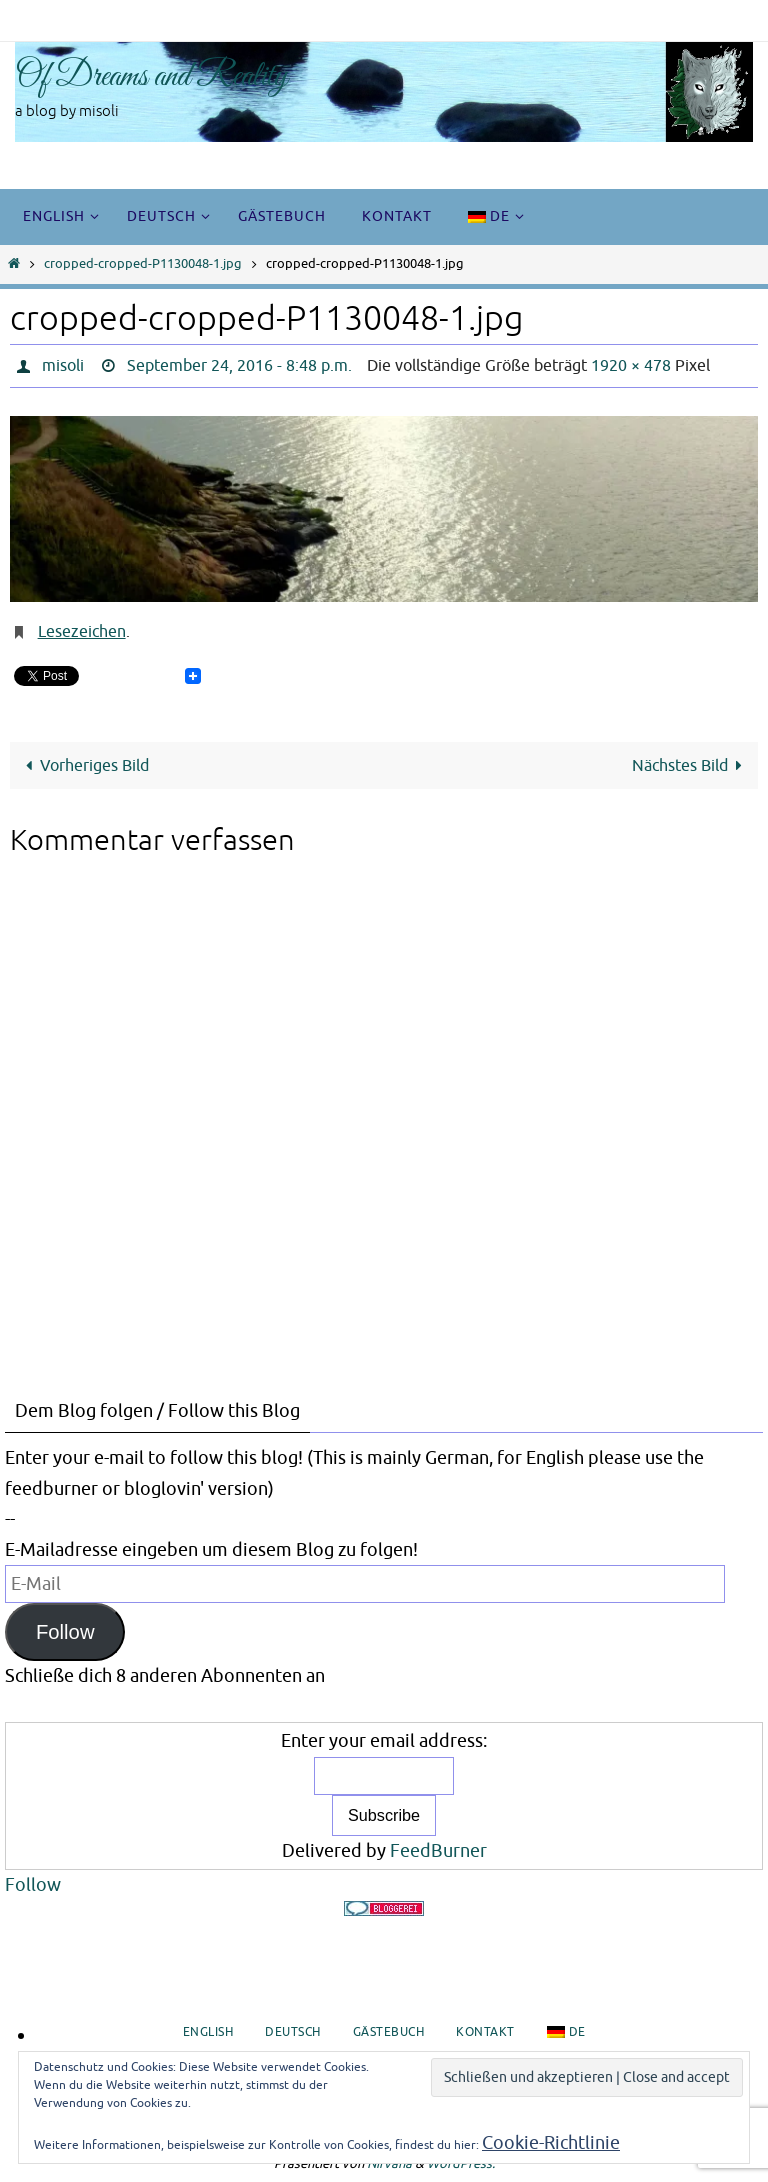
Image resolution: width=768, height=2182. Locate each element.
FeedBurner (438, 1851)
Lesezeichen (82, 632)
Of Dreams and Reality (151, 77)
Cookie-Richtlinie (551, 2143)
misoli (63, 366)
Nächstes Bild (691, 765)
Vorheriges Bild (83, 765)
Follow (65, 1632)
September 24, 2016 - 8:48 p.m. (239, 366)
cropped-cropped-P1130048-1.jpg (143, 264)
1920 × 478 (631, 366)
